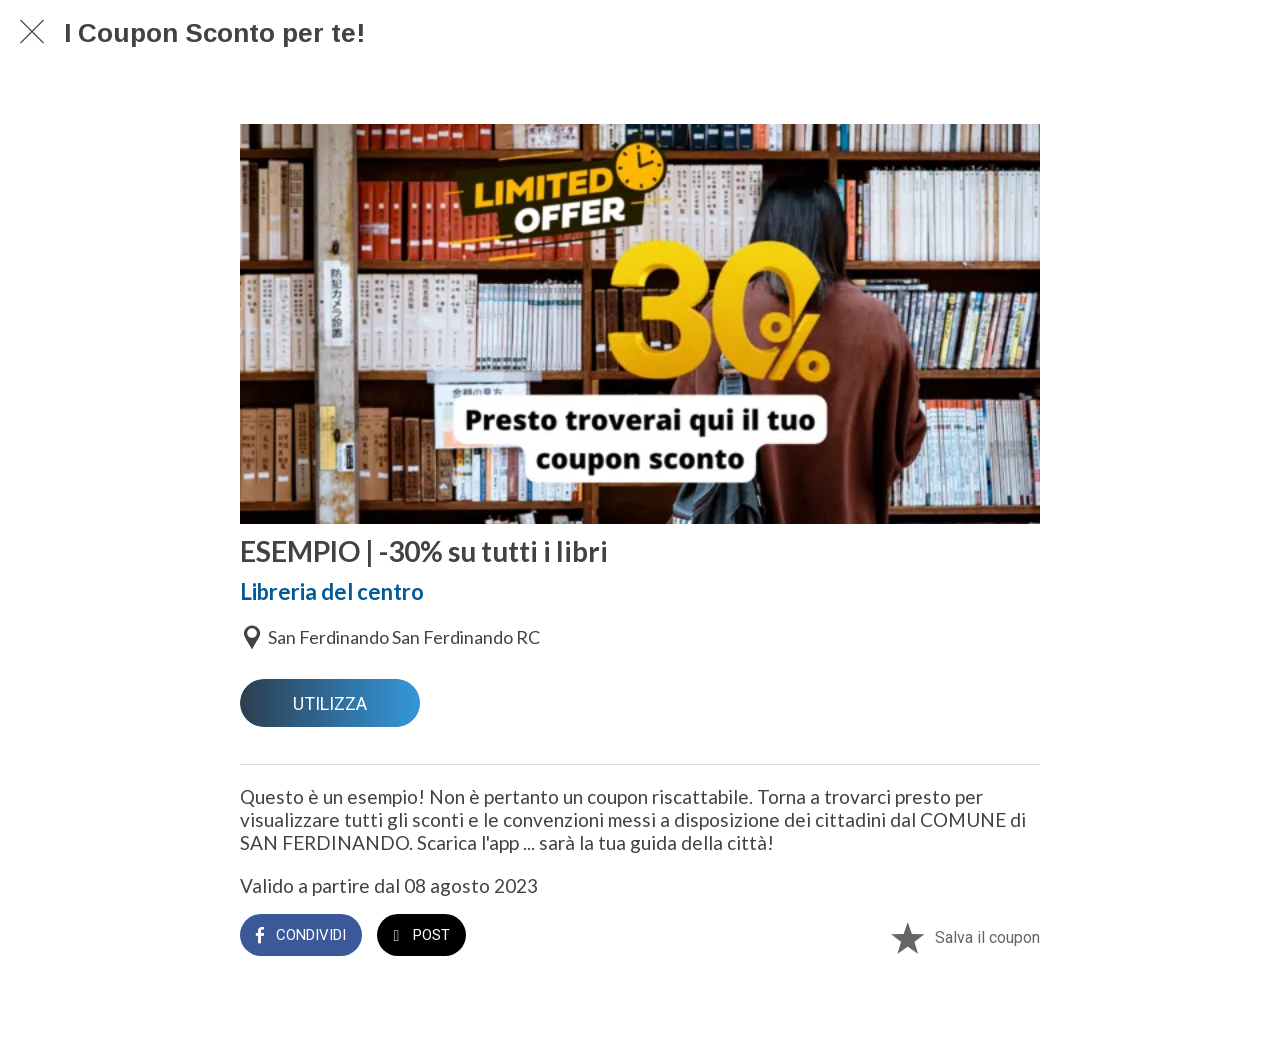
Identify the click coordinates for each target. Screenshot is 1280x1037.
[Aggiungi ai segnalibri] (907, 937)
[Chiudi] (32, 32)
